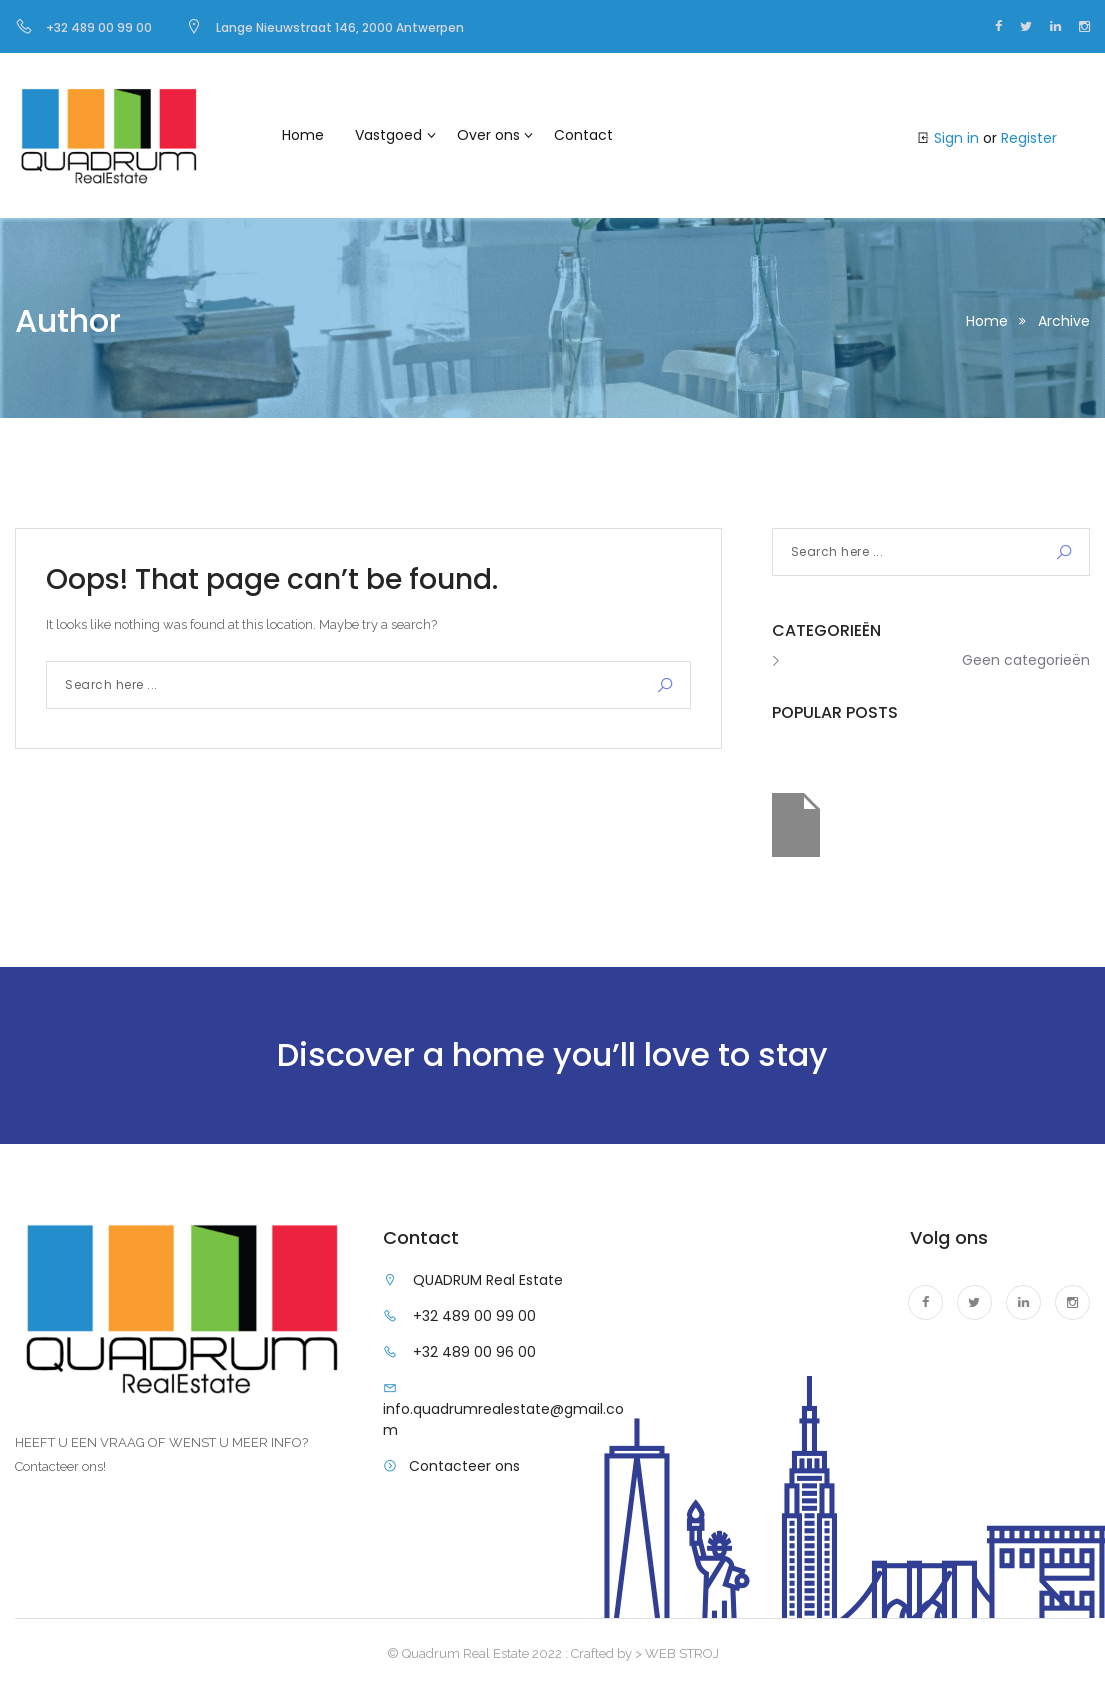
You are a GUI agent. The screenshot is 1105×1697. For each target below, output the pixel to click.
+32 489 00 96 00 (474, 1352)
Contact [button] (583, 135)
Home (987, 321)
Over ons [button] (488, 135)
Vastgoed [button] (388, 135)
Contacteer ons (464, 1466)
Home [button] (303, 135)
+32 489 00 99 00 (474, 1316)
